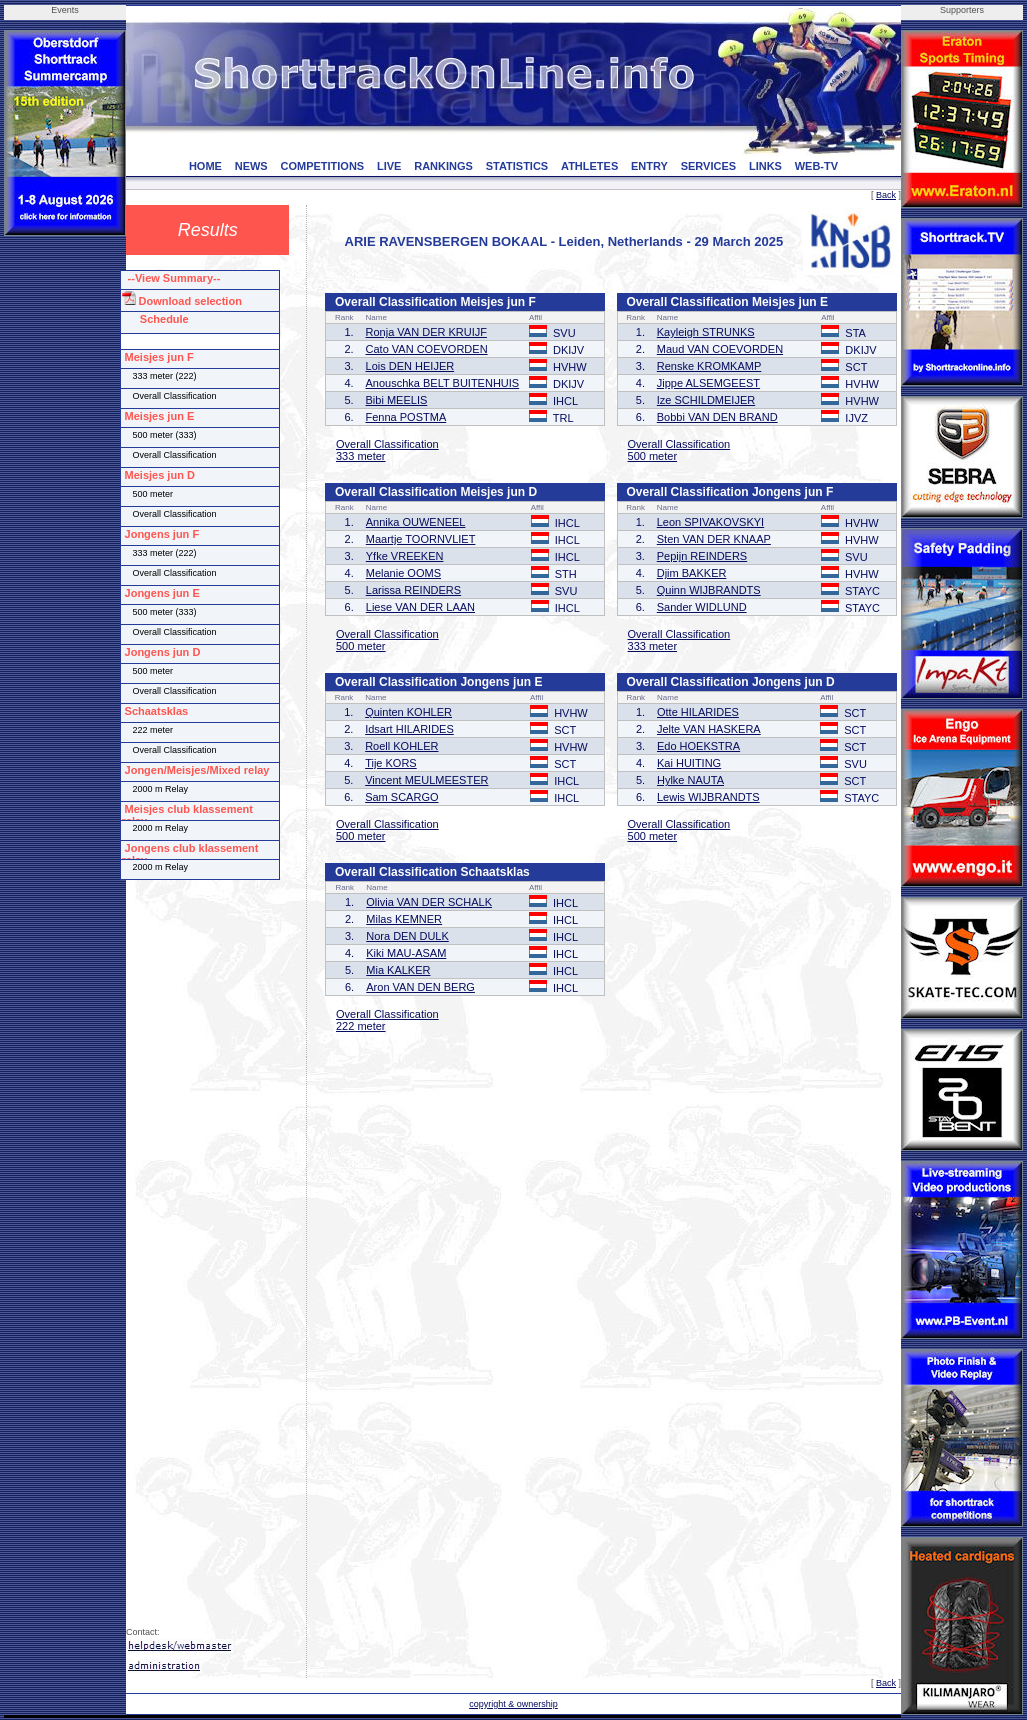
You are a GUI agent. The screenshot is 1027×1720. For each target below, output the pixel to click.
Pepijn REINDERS (702, 556)
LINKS (765, 166)
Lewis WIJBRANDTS (708, 797)
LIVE (389, 166)
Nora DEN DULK (407, 936)
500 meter (653, 456)
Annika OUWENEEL (416, 522)
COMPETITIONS (322, 166)
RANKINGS (443, 166)
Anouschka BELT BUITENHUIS (443, 383)
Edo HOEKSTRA (698, 746)
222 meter (361, 1026)
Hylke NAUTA (690, 780)
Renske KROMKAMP (709, 366)
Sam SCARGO (401, 797)
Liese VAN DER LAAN (420, 607)
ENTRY (649, 166)
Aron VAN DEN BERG (420, 987)
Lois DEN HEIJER (410, 366)
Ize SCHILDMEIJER (706, 400)
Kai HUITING (689, 763)
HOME (205, 166)
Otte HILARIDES (698, 712)
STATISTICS (517, 166)
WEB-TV (816, 166)
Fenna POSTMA (406, 417)
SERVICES (708, 166)
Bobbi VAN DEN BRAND (717, 417)
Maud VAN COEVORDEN (720, 349)
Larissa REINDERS (413, 590)
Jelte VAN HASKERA (709, 729)
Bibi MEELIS (397, 400)
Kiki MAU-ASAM (406, 953)
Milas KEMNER (404, 919)
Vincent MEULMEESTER (426, 780)
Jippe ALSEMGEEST (708, 383)
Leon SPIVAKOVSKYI (710, 522)
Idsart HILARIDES (409, 729)
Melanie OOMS (403, 573)
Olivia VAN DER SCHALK (429, 902)
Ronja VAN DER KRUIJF (426, 332)
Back (886, 195)
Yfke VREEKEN (405, 556)
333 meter (361, 456)
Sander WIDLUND (702, 607)
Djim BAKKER (692, 573)
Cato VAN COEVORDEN (427, 349)
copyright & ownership (513, 1704)
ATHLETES (589, 166)
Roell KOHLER (401, 746)
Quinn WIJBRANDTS (709, 590)
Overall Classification (387, 444)
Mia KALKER (398, 970)
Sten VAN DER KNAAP (714, 539)
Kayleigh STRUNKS (706, 332)
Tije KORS (391, 763)
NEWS (251, 166)
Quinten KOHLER (408, 712)
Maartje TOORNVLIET (421, 539)
